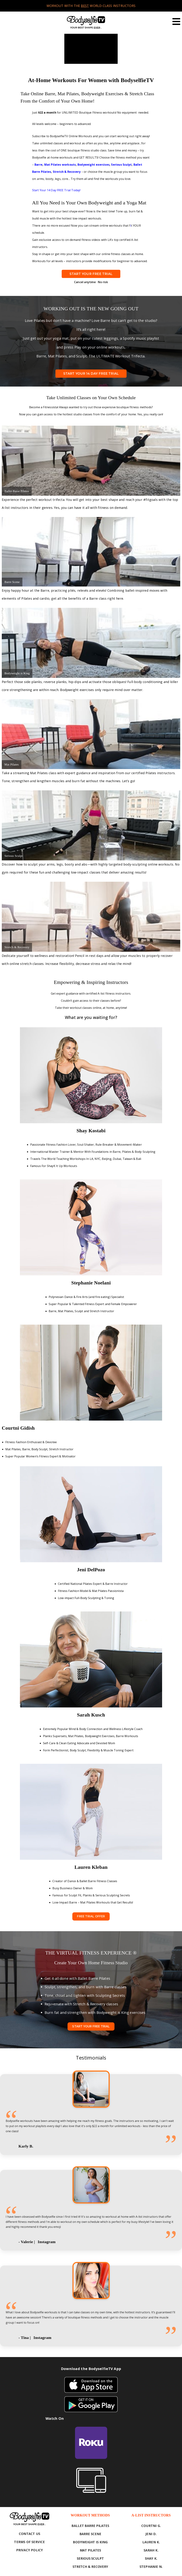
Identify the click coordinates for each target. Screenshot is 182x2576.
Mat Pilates (11, 764)
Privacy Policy (29, 2550)
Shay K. (151, 2558)
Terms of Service (29, 2542)
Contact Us (29, 2534)
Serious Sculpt (121, 165)
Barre (38, 165)
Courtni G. (151, 2526)
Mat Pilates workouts (60, 165)
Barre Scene (12, 582)
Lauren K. (151, 2542)
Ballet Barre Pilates (16, 491)
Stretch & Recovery (67, 172)
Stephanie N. (151, 2566)
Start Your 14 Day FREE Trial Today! (56, 190)
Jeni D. (151, 2534)
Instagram (46, 2242)
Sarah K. (151, 2550)
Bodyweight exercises (93, 165)
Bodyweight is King (17, 673)
